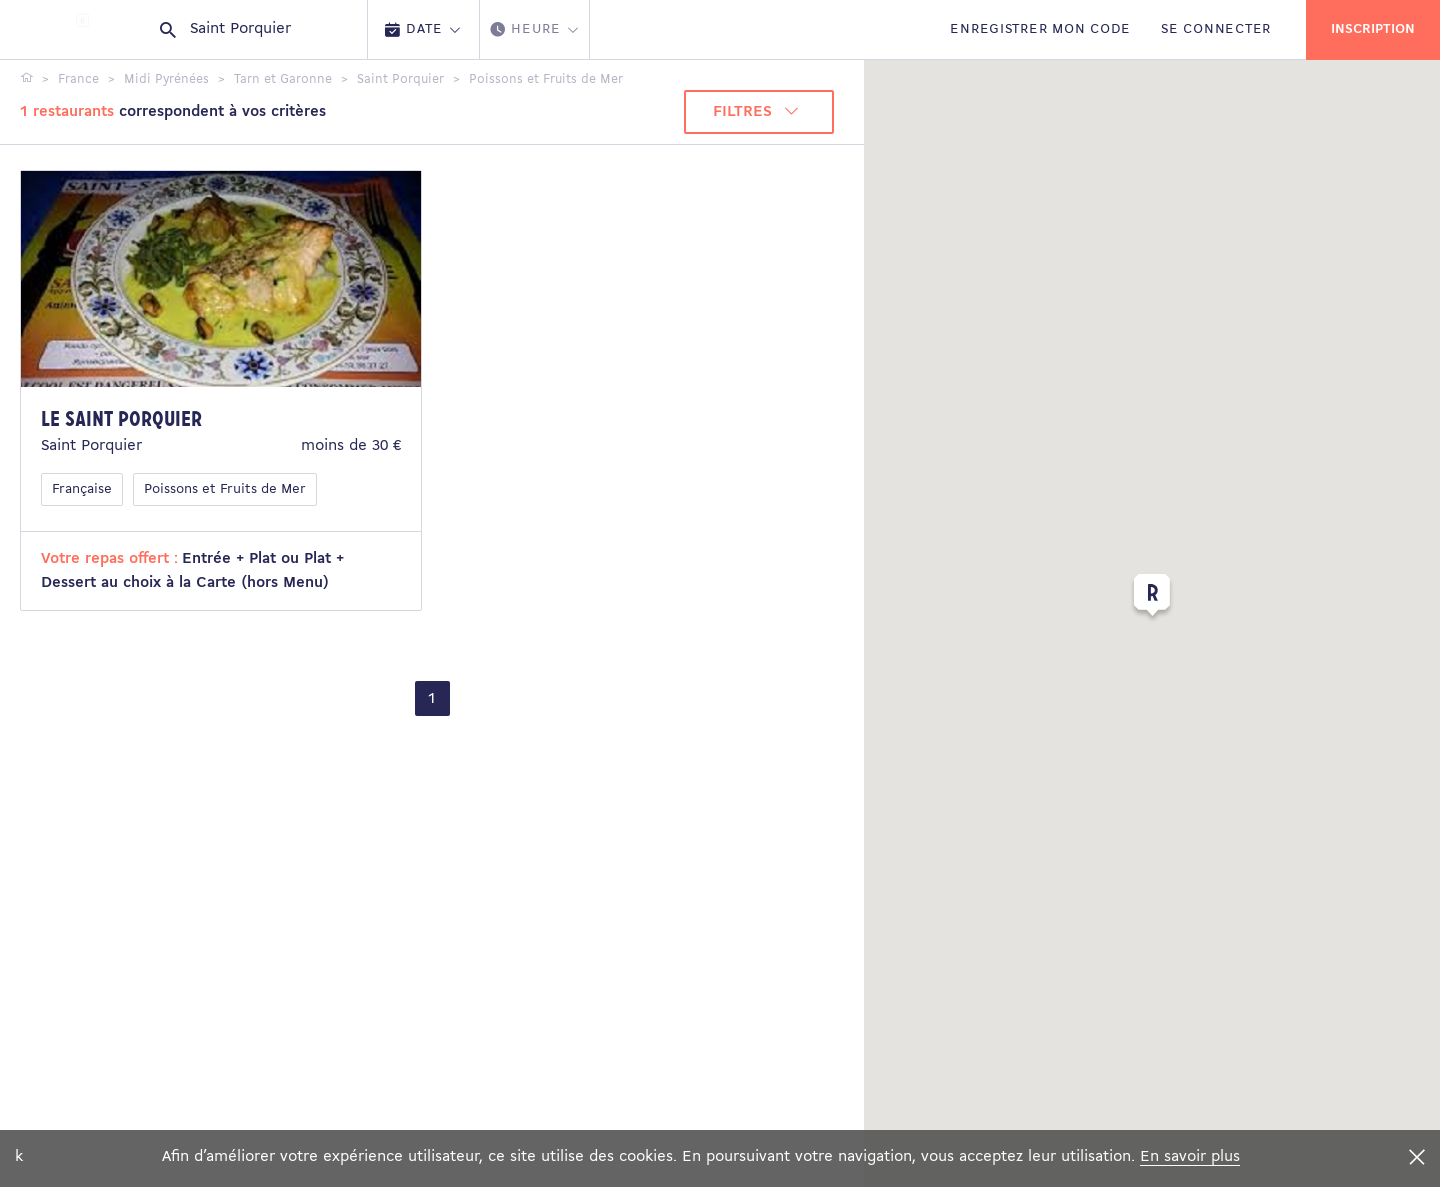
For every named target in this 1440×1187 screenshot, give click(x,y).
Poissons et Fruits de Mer (225, 489)
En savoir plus (1190, 1157)
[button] (1152, 599)
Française (82, 489)
